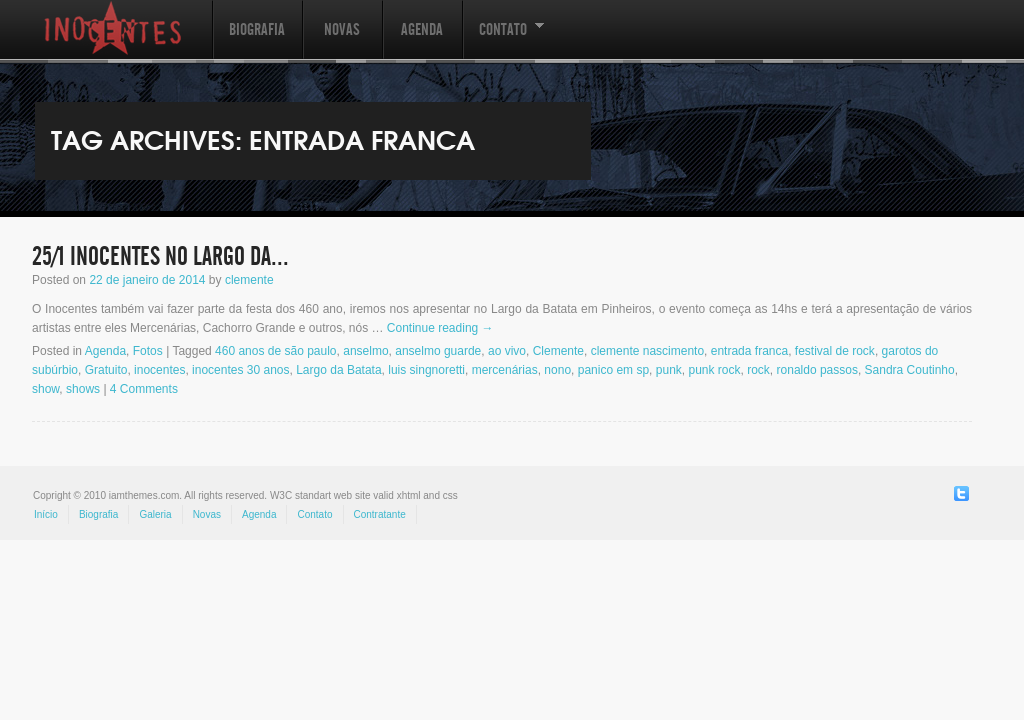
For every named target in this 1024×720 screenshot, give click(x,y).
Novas (342, 29)
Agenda (422, 29)
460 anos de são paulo (275, 351)
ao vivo (507, 351)
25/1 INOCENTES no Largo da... (160, 257)
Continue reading (440, 328)
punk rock (714, 370)
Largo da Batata (338, 370)
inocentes (159, 370)
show (45, 389)
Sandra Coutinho (910, 370)
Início (46, 514)
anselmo (365, 351)
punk (669, 370)
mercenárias (505, 370)
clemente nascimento (647, 351)
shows (83, 389)
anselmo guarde (438, 351)
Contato (503, 39)
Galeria (155, 514)
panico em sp (613, 370)
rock (758, 370)
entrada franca (749, 351)
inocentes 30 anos (240, 370)
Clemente (558, 351)
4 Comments (144, 389)
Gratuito (106, 370)
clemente (249, 280)
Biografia (257, 29)
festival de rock (835, 351)
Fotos (148, 351)
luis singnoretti (426, 370)
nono (557, 370)
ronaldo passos (817, 370)
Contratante (380, 514)
